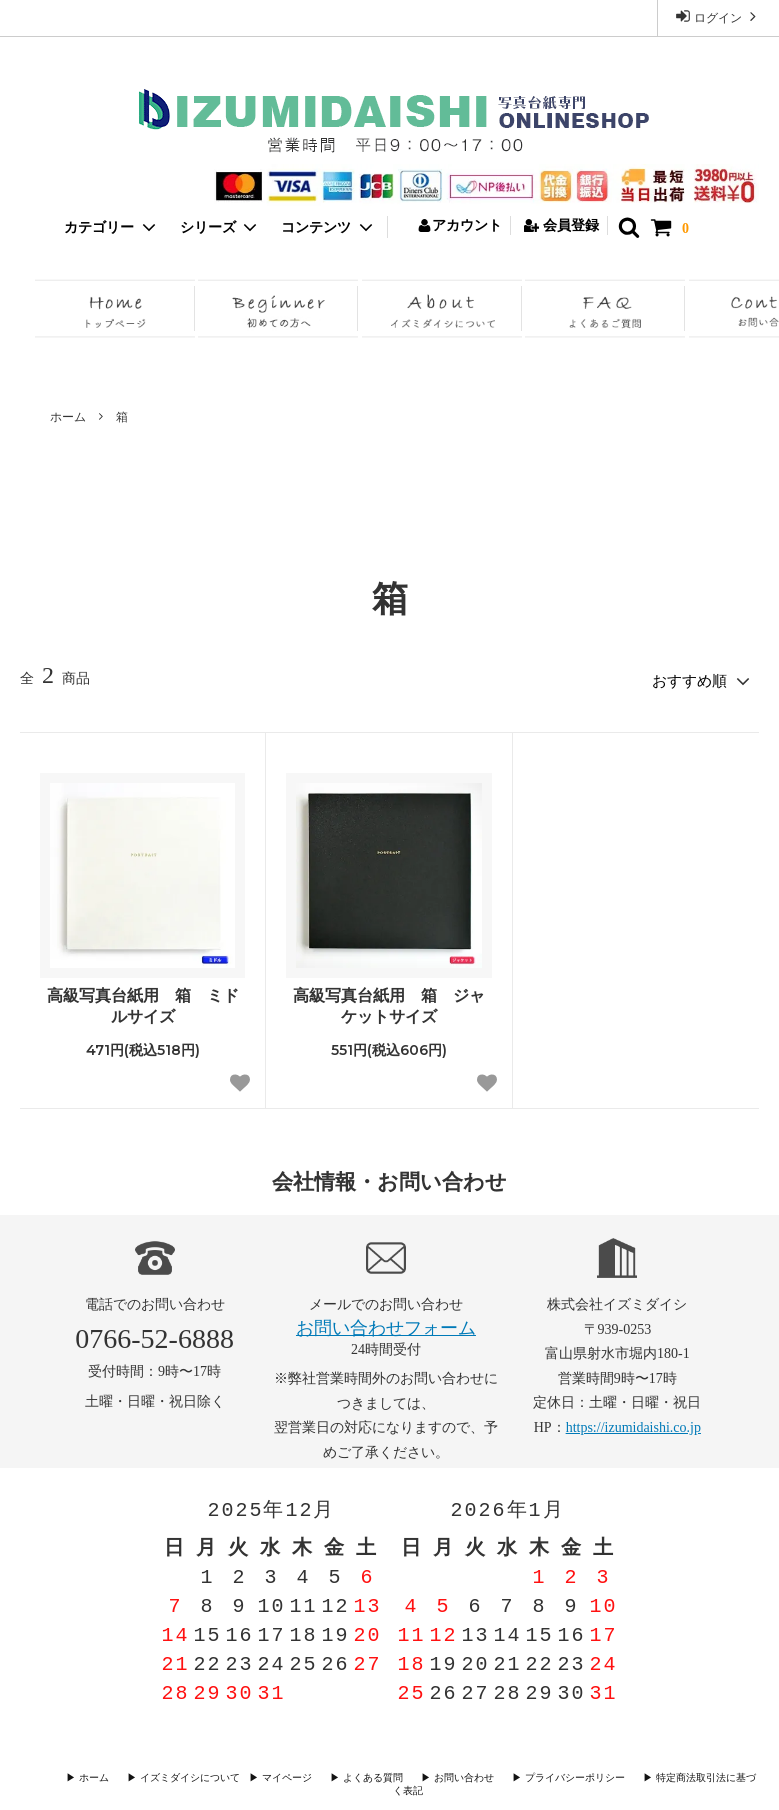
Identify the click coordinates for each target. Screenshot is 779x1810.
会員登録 (561, 225)
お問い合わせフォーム (386, 1325)
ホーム (68, 417)
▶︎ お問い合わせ (441, 1774)
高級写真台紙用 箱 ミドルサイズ (143, 1003)
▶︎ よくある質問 (356, 1774)
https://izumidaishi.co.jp (633, 1424)
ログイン (718, 16)
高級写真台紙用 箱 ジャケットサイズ (389, 1003)
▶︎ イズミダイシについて (179, 1774)
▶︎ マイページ (276, 1774)
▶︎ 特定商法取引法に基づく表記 (685, 1774)
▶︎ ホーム (95, 1774)
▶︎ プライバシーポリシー (546, 1774)
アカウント (459, 225)
